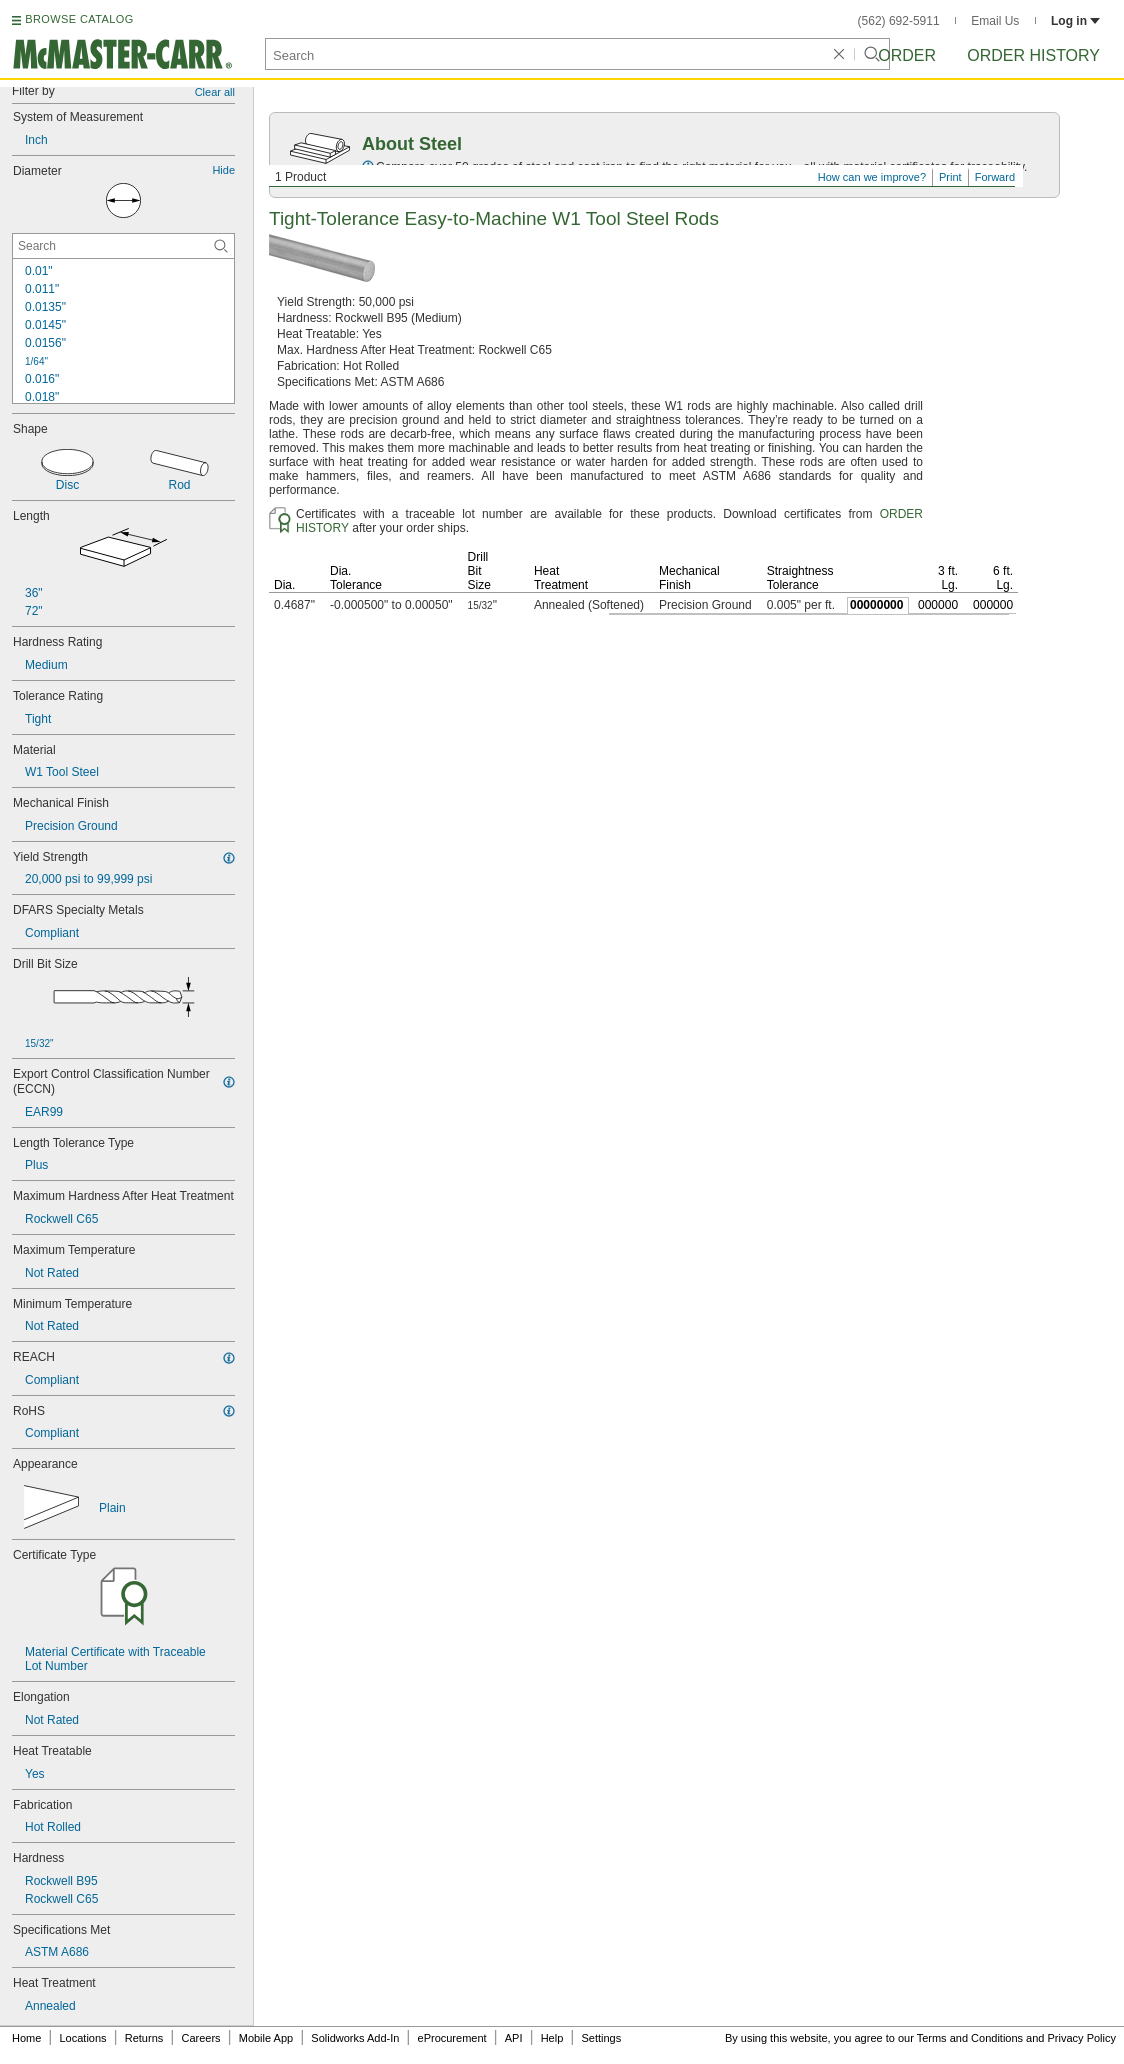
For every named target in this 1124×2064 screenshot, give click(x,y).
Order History (1033, 55)
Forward (995, 177)
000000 (938, 605)
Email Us (995, 21)
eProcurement (452, 2038)
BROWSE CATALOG (79, 19)
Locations (83, 2038)
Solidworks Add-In (355, 2038)
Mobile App (266, 2038)
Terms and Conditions (970, 2038)
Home (26, 2038)
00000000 (876, 605)
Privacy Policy (1082, 2038)
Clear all (215, 92)
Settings (601, 2038)
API (514, 2038)
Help (552, 2038)
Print (950, 177)
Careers (200, 2038)
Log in (1075, 21)
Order (907, 55)
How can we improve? (872, 177)
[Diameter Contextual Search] (123, 246)
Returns (144, 2038)
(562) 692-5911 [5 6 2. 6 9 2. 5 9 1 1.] (899, 21)
